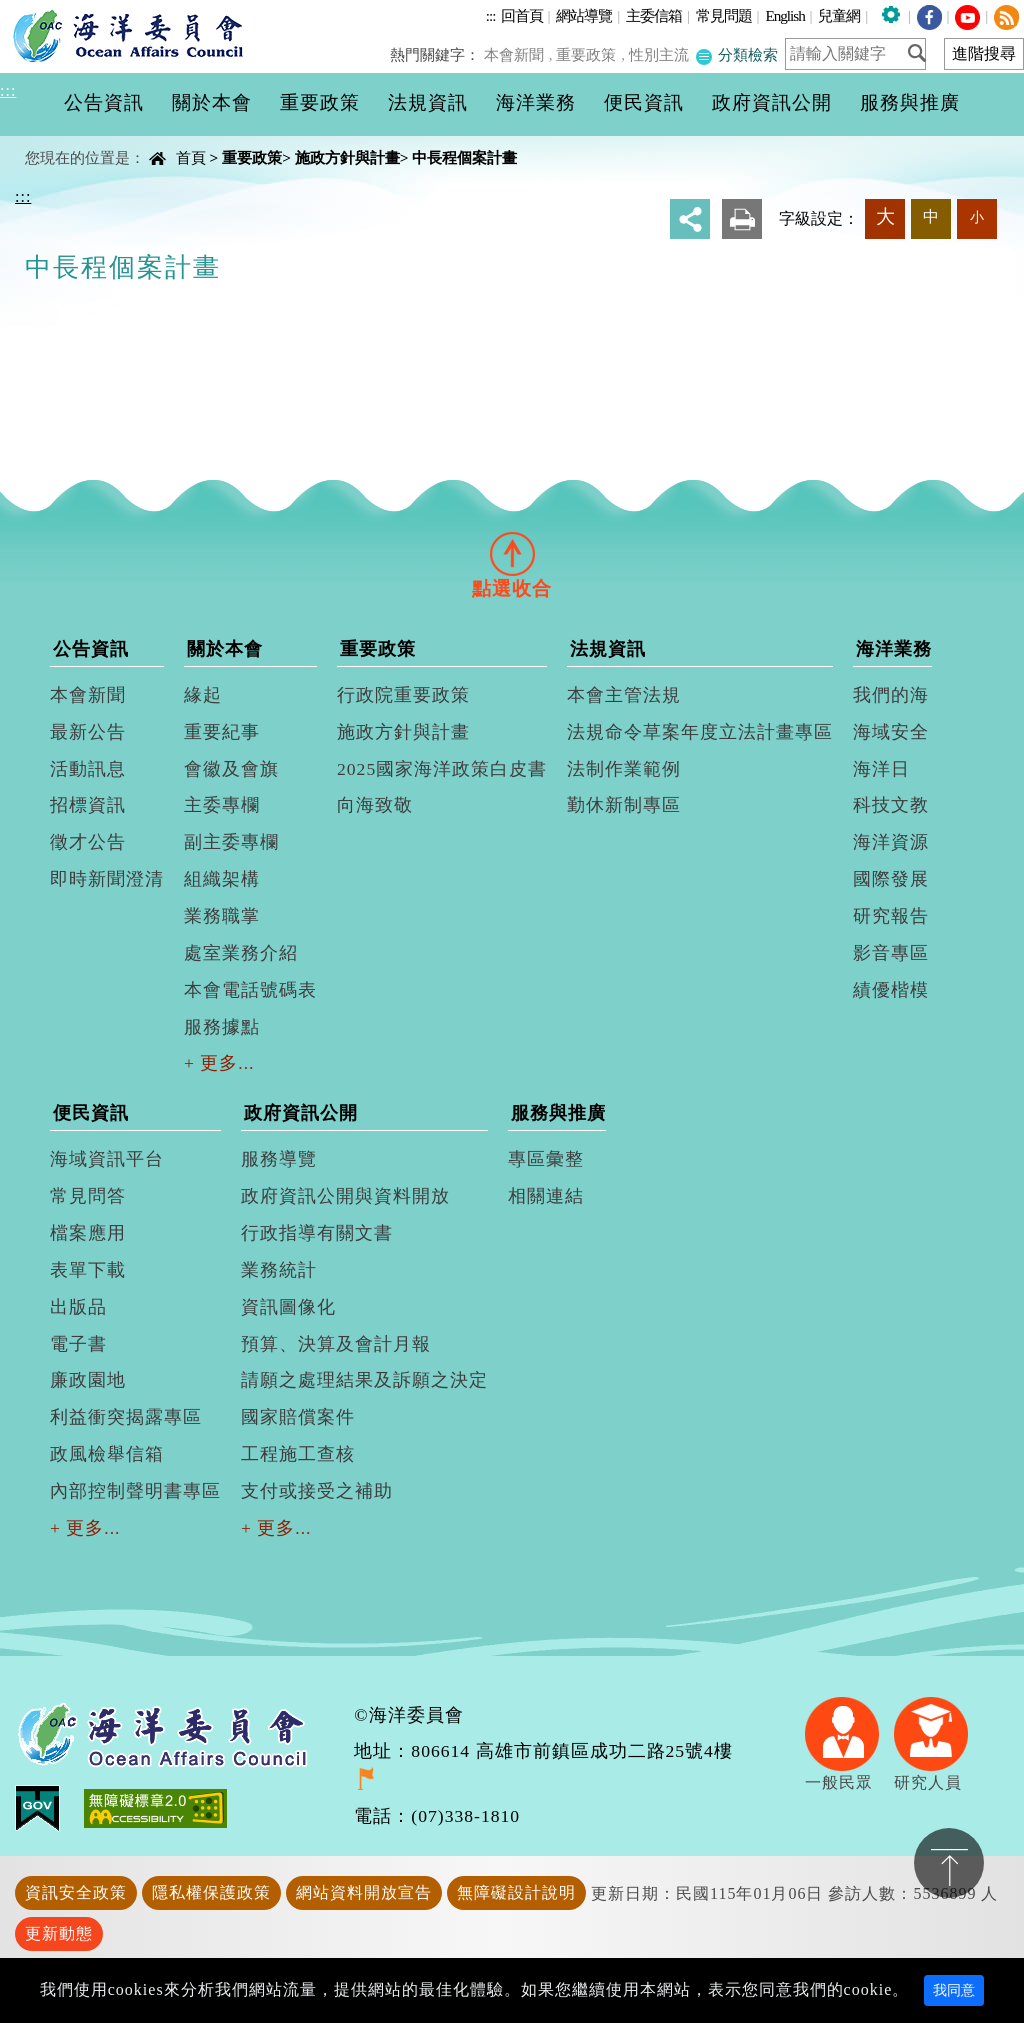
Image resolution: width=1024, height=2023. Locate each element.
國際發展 (891, 879)
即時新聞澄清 (107, 879)
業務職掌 (222, 916)
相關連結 (546, 1196)
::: (491, 15)
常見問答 (88, 1196)
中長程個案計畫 (464, 157)
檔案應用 (88, 1233)
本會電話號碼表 (250, 990)
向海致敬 (375, 805)
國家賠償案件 (298, 1417)
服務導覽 (279, 1159)
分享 (690, 219)
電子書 (78, 1344)
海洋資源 (891, 842)
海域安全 (891, 732)
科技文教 (891, 805)
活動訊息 (88, 769)
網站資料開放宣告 (364, 1892)
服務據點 (222, 1027)
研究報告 (891, 916)
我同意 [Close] (954, 1990)
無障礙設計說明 (516, 1892)
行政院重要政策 (403, 695)
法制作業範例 (624, 769)
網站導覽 (584, 15)
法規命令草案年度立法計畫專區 (700, 732)
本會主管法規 (624, 695)
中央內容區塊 (66, 140)
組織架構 (222, 879)
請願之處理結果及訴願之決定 (364, 1380)
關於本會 (225, 649)
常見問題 (724, 15)
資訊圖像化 (288, 1307)
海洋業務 (894, 649)
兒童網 (839, 15)
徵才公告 (88, 842)
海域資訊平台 (107, 1159)
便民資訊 (91, 1113)
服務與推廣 (558, 1113)
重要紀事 (222, 732)
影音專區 (891, 953)
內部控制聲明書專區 (135, 1491)
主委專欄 (222, 805)
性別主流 (661, 54)
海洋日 (881, 769)
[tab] (512, 553)
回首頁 (522, 15)
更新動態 (59, 1933)
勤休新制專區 (624, 805)
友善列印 (742, 219)
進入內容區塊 (51, 11)
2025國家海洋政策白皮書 (442, 769)
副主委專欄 (231, 842)
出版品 (78, 1307)
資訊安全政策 (76, 1892)
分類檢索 (737, 54)
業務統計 (279, 1270)
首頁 (191, 157)
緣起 (203, 695)
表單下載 (88, 1270)
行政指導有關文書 (317, 1233)
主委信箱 (654, 15)
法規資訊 (608, 649)
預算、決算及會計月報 (336, 1344)
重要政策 (590, 54)
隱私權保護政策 (211, 1892)
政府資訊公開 (301, 1113)
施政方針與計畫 (347, 157)
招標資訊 (88, 805)
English (784, 15)
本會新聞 (519, 54)
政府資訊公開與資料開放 (345, 1196)
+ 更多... (219, 1063)
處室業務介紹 (241, 953)
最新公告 (88, 732)
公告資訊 (91, 649)
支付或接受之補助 (317, 1491)
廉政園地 (88, 1380)
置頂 (949, 1863)
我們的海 (891, 695)
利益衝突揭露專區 (126, 1417)
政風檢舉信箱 (107, 1454)
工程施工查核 (298, 1454)
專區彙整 (546, 1159)
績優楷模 (891, 990)
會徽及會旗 (231, 769)
